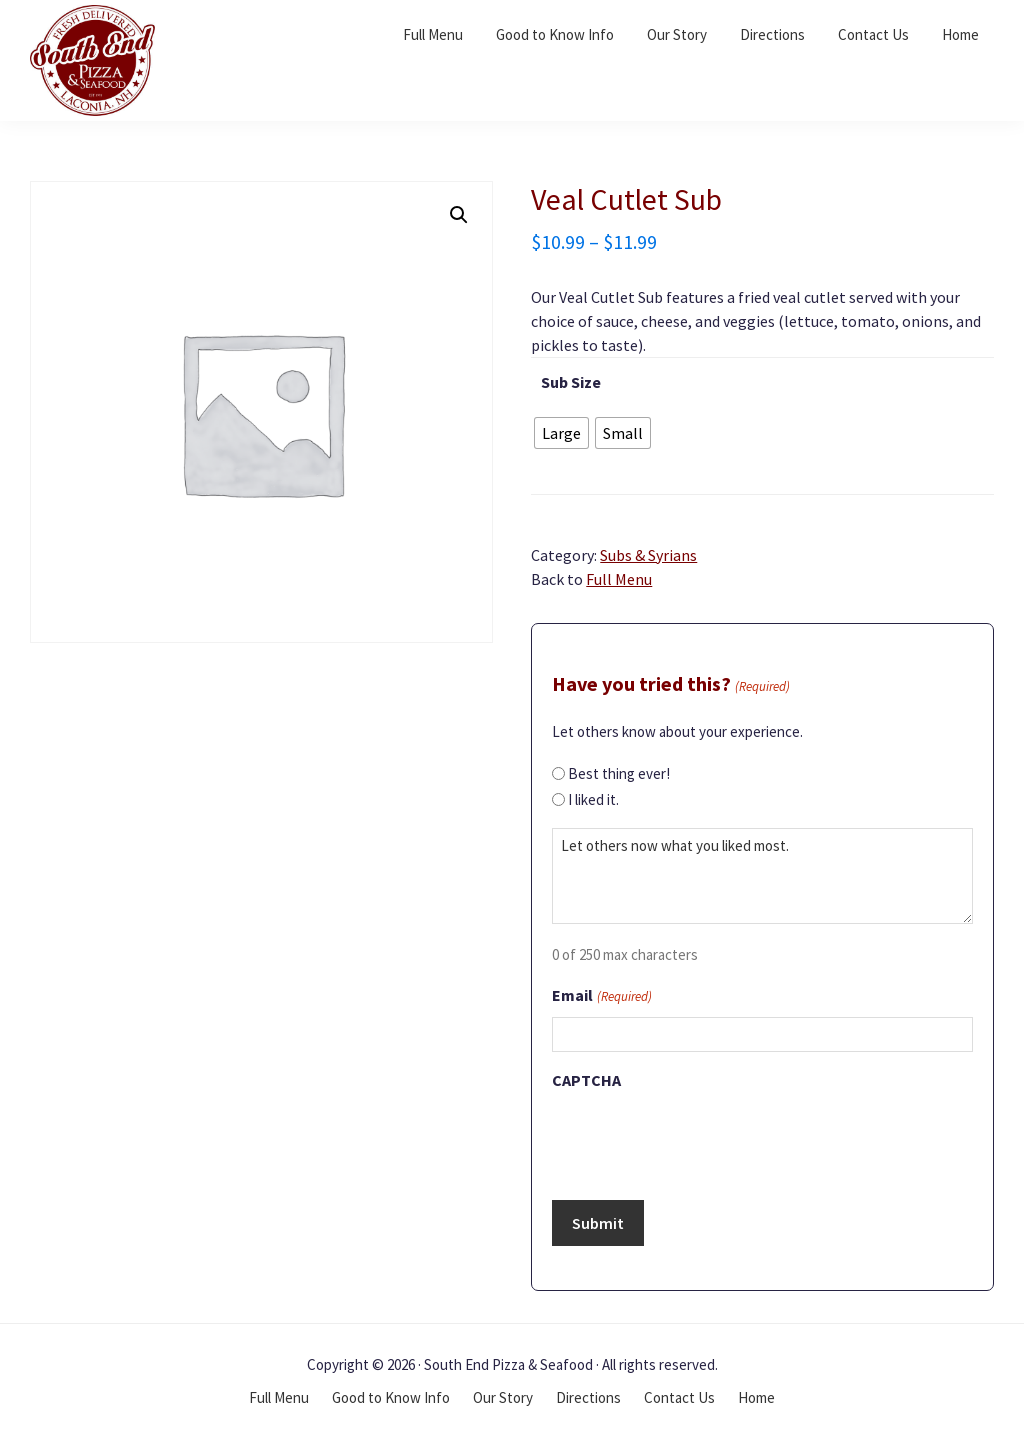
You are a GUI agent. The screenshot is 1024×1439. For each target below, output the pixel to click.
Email (601, 997)
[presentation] (704, 1139)
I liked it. (593, 799)
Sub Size (571, 382)
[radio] (561, 433)
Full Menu (619, 579)
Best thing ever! (619, 773)
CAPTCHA (586, 1080)
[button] (459, 215)
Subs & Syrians (648, 555)
